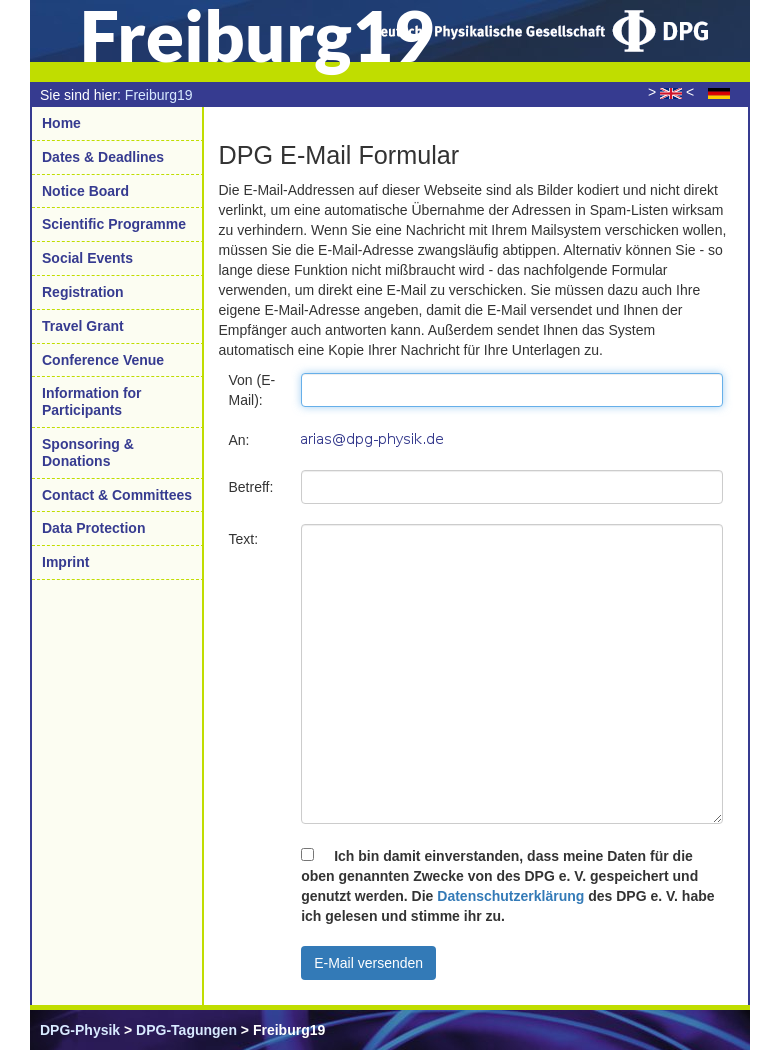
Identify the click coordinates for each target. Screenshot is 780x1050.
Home (61, 123)
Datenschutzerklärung (510, 896)
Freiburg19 (159, 95)
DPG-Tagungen (186, 1030)
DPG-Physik (80, 1030)
